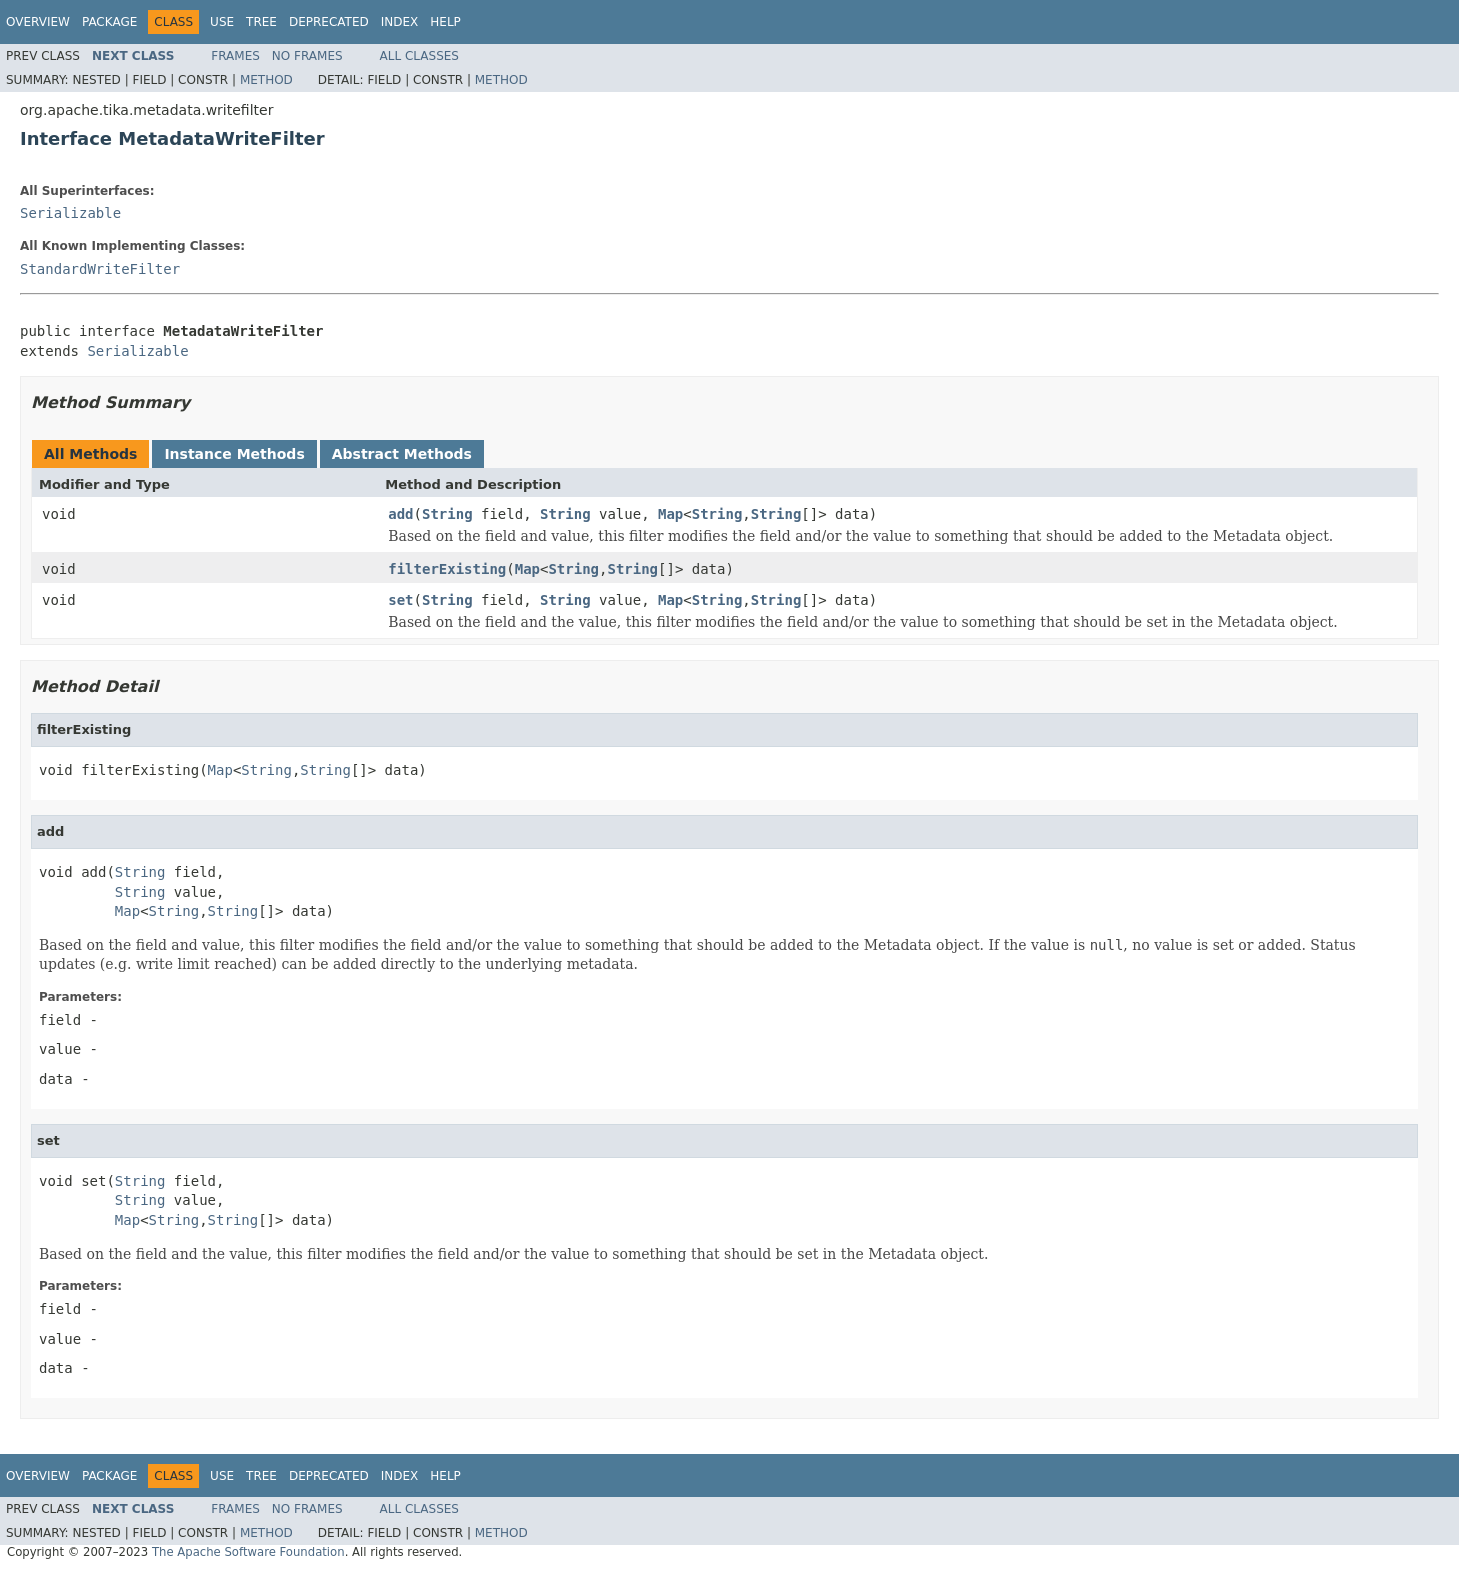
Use (222, 22)
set (400, 600)
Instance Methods (234, 454)
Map (670, 514)
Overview (38, 22)
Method (266, 80)
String (447, 514)
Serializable (70, 213)
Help (445, 22)
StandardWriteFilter (100, 269)
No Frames (307, 56)
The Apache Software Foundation (248, 1552)
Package (109, 22)
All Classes (419, 56)
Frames (235, 56)
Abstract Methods (402, 454)
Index (400, 22)
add (400, 514)
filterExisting (447, 569)
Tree (261, 22)
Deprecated (329, 22)
